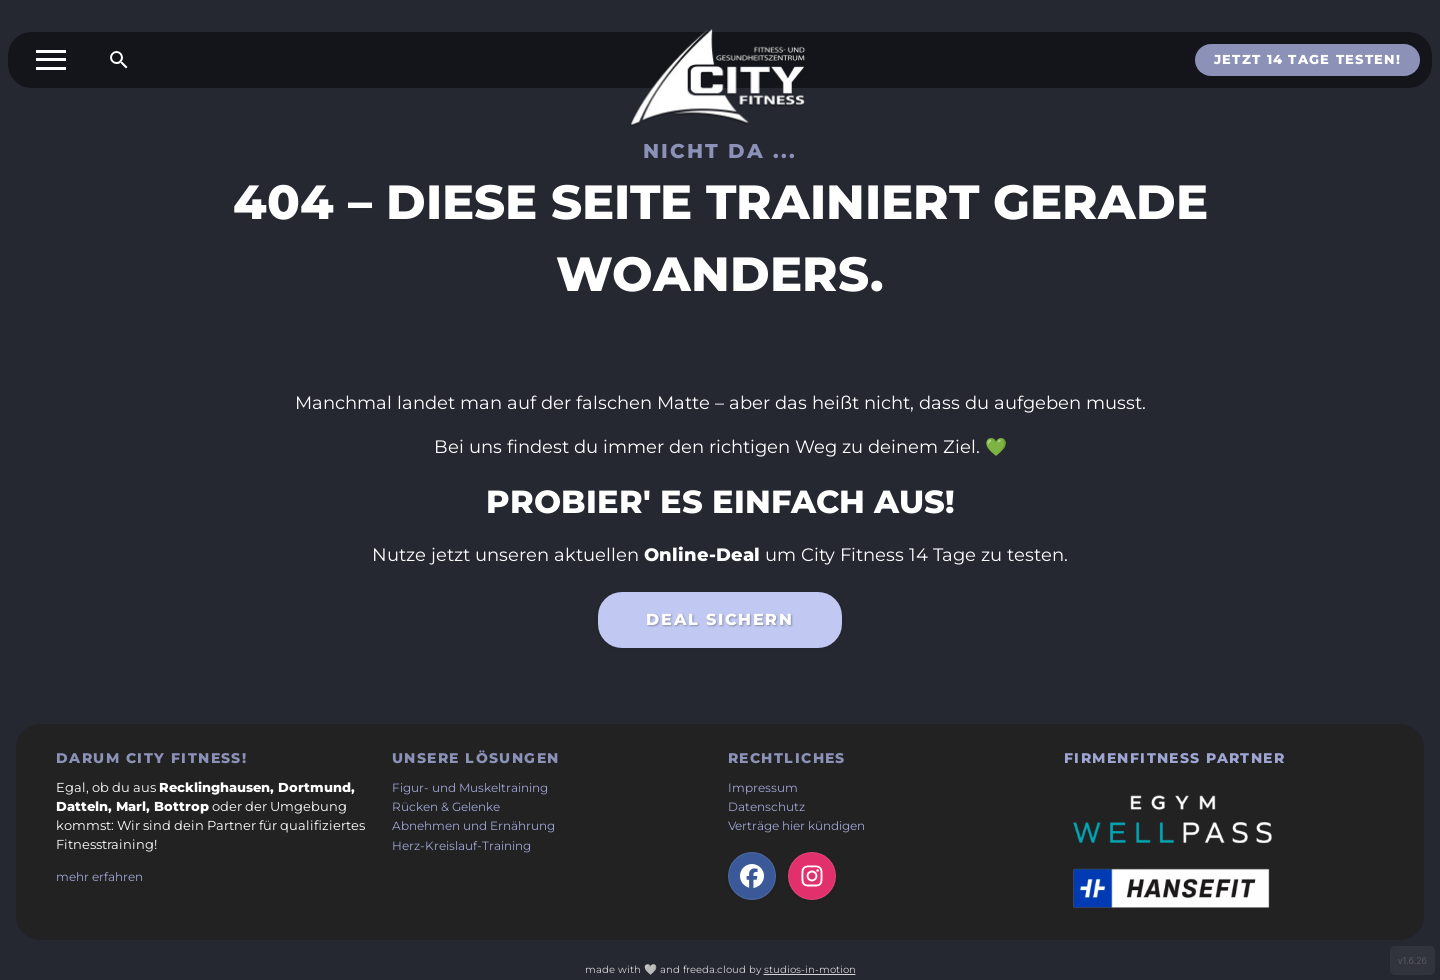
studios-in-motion (810, 969)
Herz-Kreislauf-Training (461, 846)
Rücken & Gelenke (446, 807)
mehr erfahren (99, 877)
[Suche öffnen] (119, 60)
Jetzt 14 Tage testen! (1307, 59)
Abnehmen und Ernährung (473, 826)
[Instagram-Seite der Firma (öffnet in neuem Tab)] (812, 876)
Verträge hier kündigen (796, 826)
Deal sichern (719, 624)
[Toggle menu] (51, 60)
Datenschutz (766, 807)
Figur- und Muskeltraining (470, 788)
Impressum (763, 788)
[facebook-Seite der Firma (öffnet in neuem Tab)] (752, 876)
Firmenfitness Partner (1174, 758)
